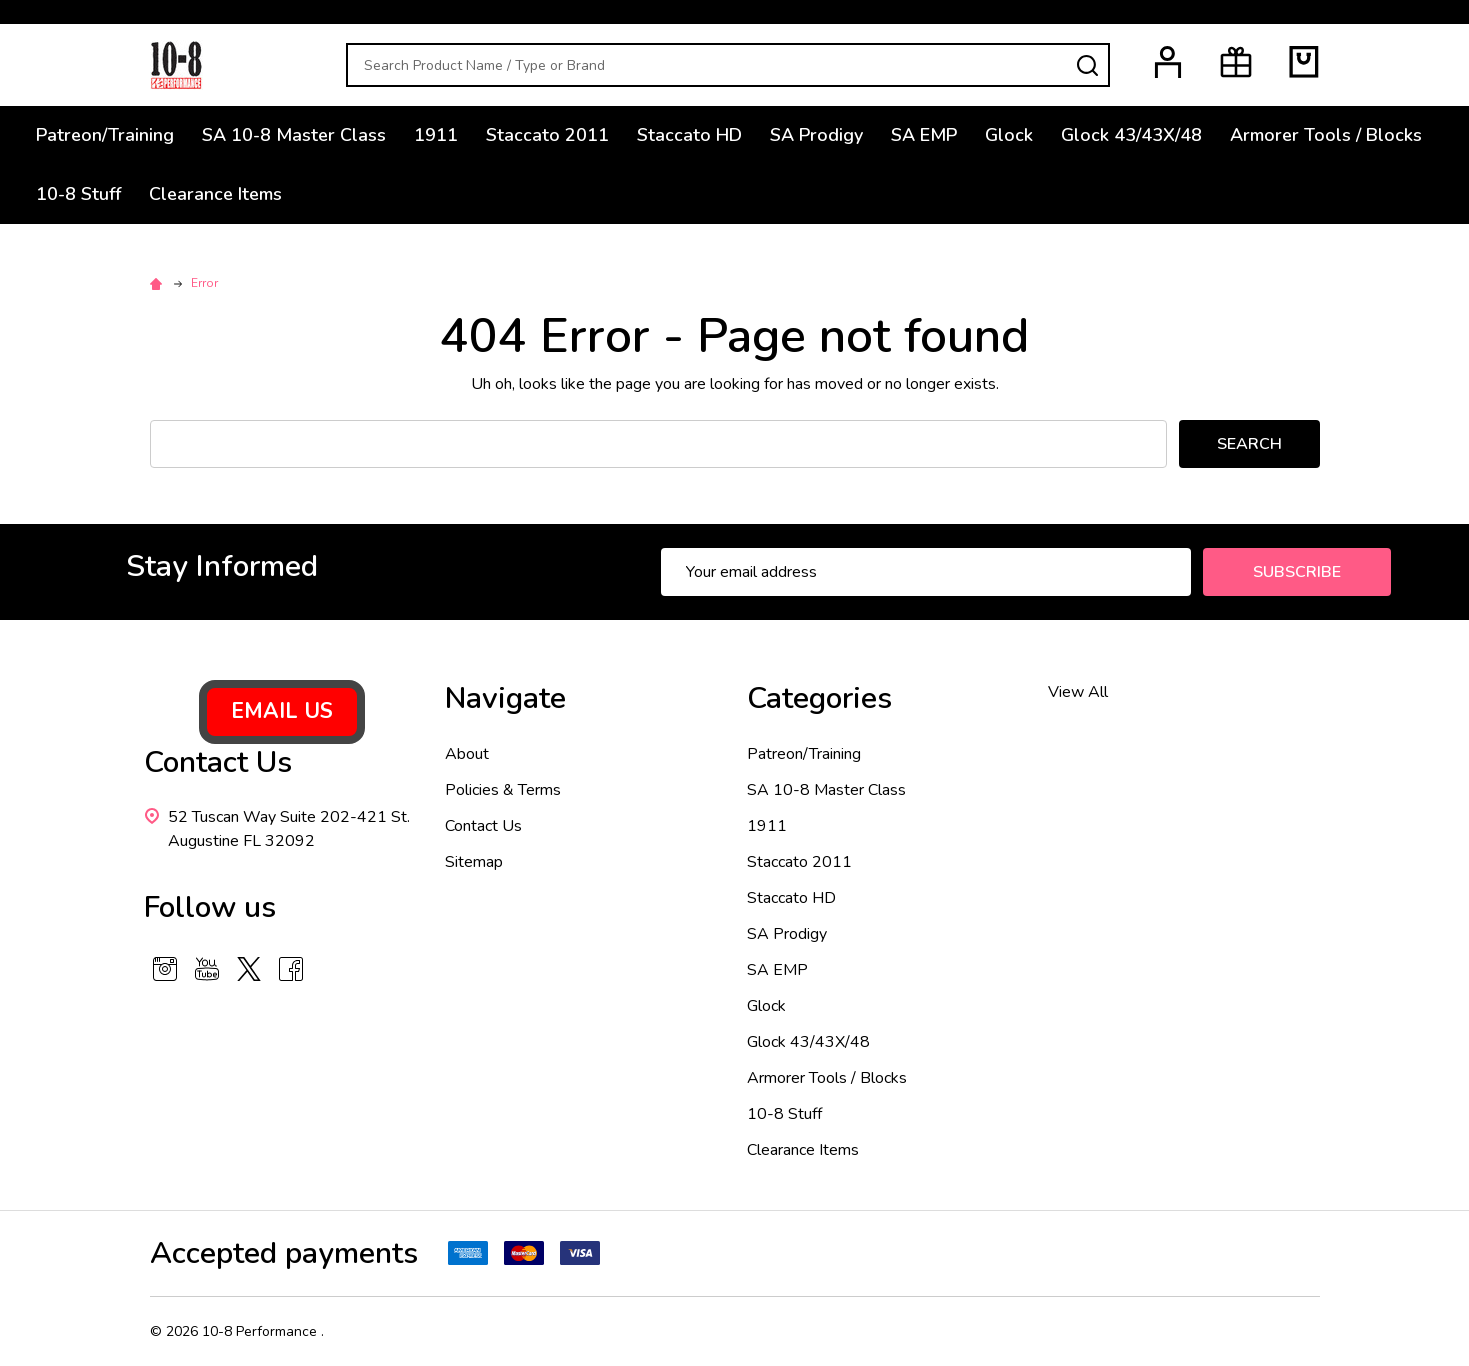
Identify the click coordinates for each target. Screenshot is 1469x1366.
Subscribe (1297, 572)
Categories (819, 698)
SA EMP (924, 135)
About (467, 754)
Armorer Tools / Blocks (1326, 135)
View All (1078, 692)
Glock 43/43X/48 (1131, 135)
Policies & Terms (503, 790)
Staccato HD (689, 135)
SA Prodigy (816, 135)
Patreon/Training (105, 135)
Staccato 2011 (547, 135)
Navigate (505, 698)
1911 (436, 135)
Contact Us (483, 826)
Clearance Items (215, 194)
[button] (282, 712)
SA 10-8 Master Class (294, 135)
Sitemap (474, 862)
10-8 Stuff (78, 194)
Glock (1009, 135)
